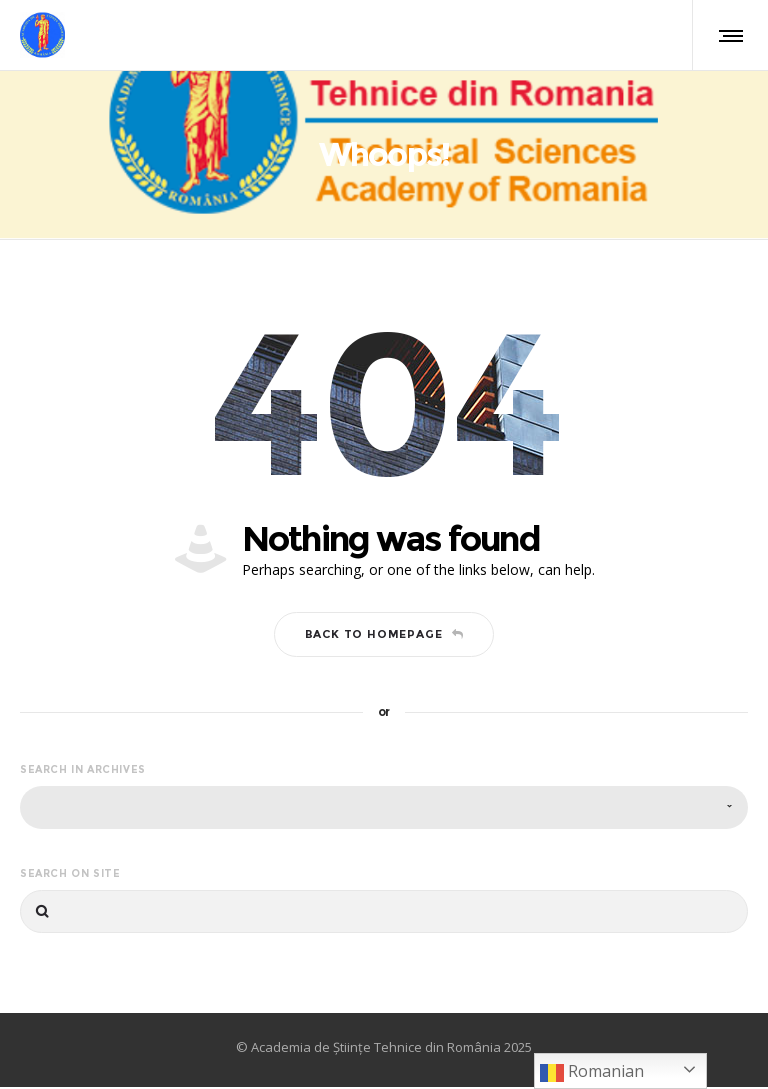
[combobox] (384, 809)
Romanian (592, 1072)
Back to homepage (384, 637)
